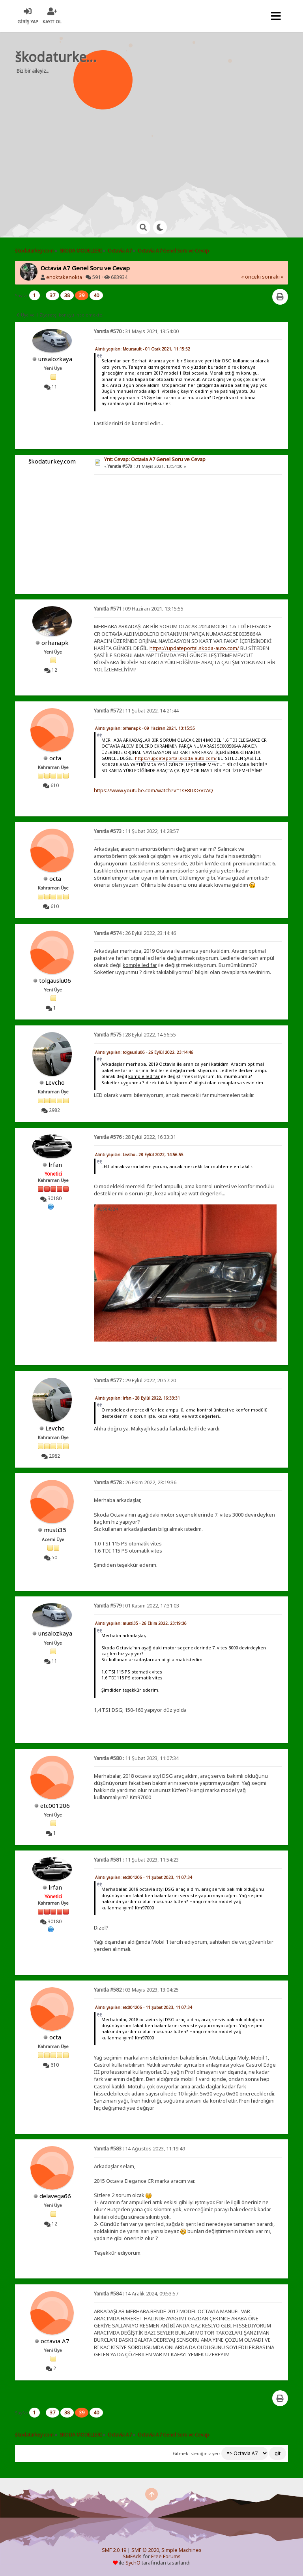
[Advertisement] (163, 142)
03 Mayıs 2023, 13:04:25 (136, 1989)
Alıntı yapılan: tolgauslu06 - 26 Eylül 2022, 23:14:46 (144, 1052)
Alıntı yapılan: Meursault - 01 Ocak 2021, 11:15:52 (142, 349)
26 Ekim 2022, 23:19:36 (135, 1482)
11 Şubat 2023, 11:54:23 (136, 1859)
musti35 (55, 1530)
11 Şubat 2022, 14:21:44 (136, 710)
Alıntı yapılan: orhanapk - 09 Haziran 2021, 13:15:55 (145, 728)
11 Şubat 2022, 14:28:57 (136, 831)
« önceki (251, 276)
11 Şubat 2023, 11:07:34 (136, 1758)
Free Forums (166, 2556)
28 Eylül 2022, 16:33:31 (135, 1137)
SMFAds (132, 2556)
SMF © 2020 (145, 2550)
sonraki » (272, 276)
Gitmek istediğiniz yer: (196, 2453)
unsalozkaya (55, 359)
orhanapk (55, 642)
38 (67, 295)
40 (96, 295)
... (43, 295)
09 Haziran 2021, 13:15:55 (138, 608)
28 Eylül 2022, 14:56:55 (135, 1034)
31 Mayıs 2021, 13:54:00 (136, 331)
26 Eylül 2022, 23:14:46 (135, 933)
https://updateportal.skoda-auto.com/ (194, 648)
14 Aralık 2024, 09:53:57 (136, 2293)
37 (52, 295)
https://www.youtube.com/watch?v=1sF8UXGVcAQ (153, 790)
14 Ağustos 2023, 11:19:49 (139, 2148)
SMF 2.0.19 (114, 2550)
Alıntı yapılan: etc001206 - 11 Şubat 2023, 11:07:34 (143, 1877)
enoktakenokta (64, 277)
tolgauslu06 (55, 980)
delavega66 (55, 2196)
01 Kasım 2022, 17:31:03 (136, 1605)
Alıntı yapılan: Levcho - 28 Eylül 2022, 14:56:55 (139, 1154)
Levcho (55, 1082)
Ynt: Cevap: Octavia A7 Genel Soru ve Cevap (155, 459)
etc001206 (55, 1805)
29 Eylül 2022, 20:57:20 (135, 1380)
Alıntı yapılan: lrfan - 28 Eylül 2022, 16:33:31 (137, 1398)
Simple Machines (181, 2550)
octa (55, 758)
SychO (132, 2562)
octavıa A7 (55, 2341)
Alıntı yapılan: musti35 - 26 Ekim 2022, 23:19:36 (141, 1623)
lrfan (55, 1164)
